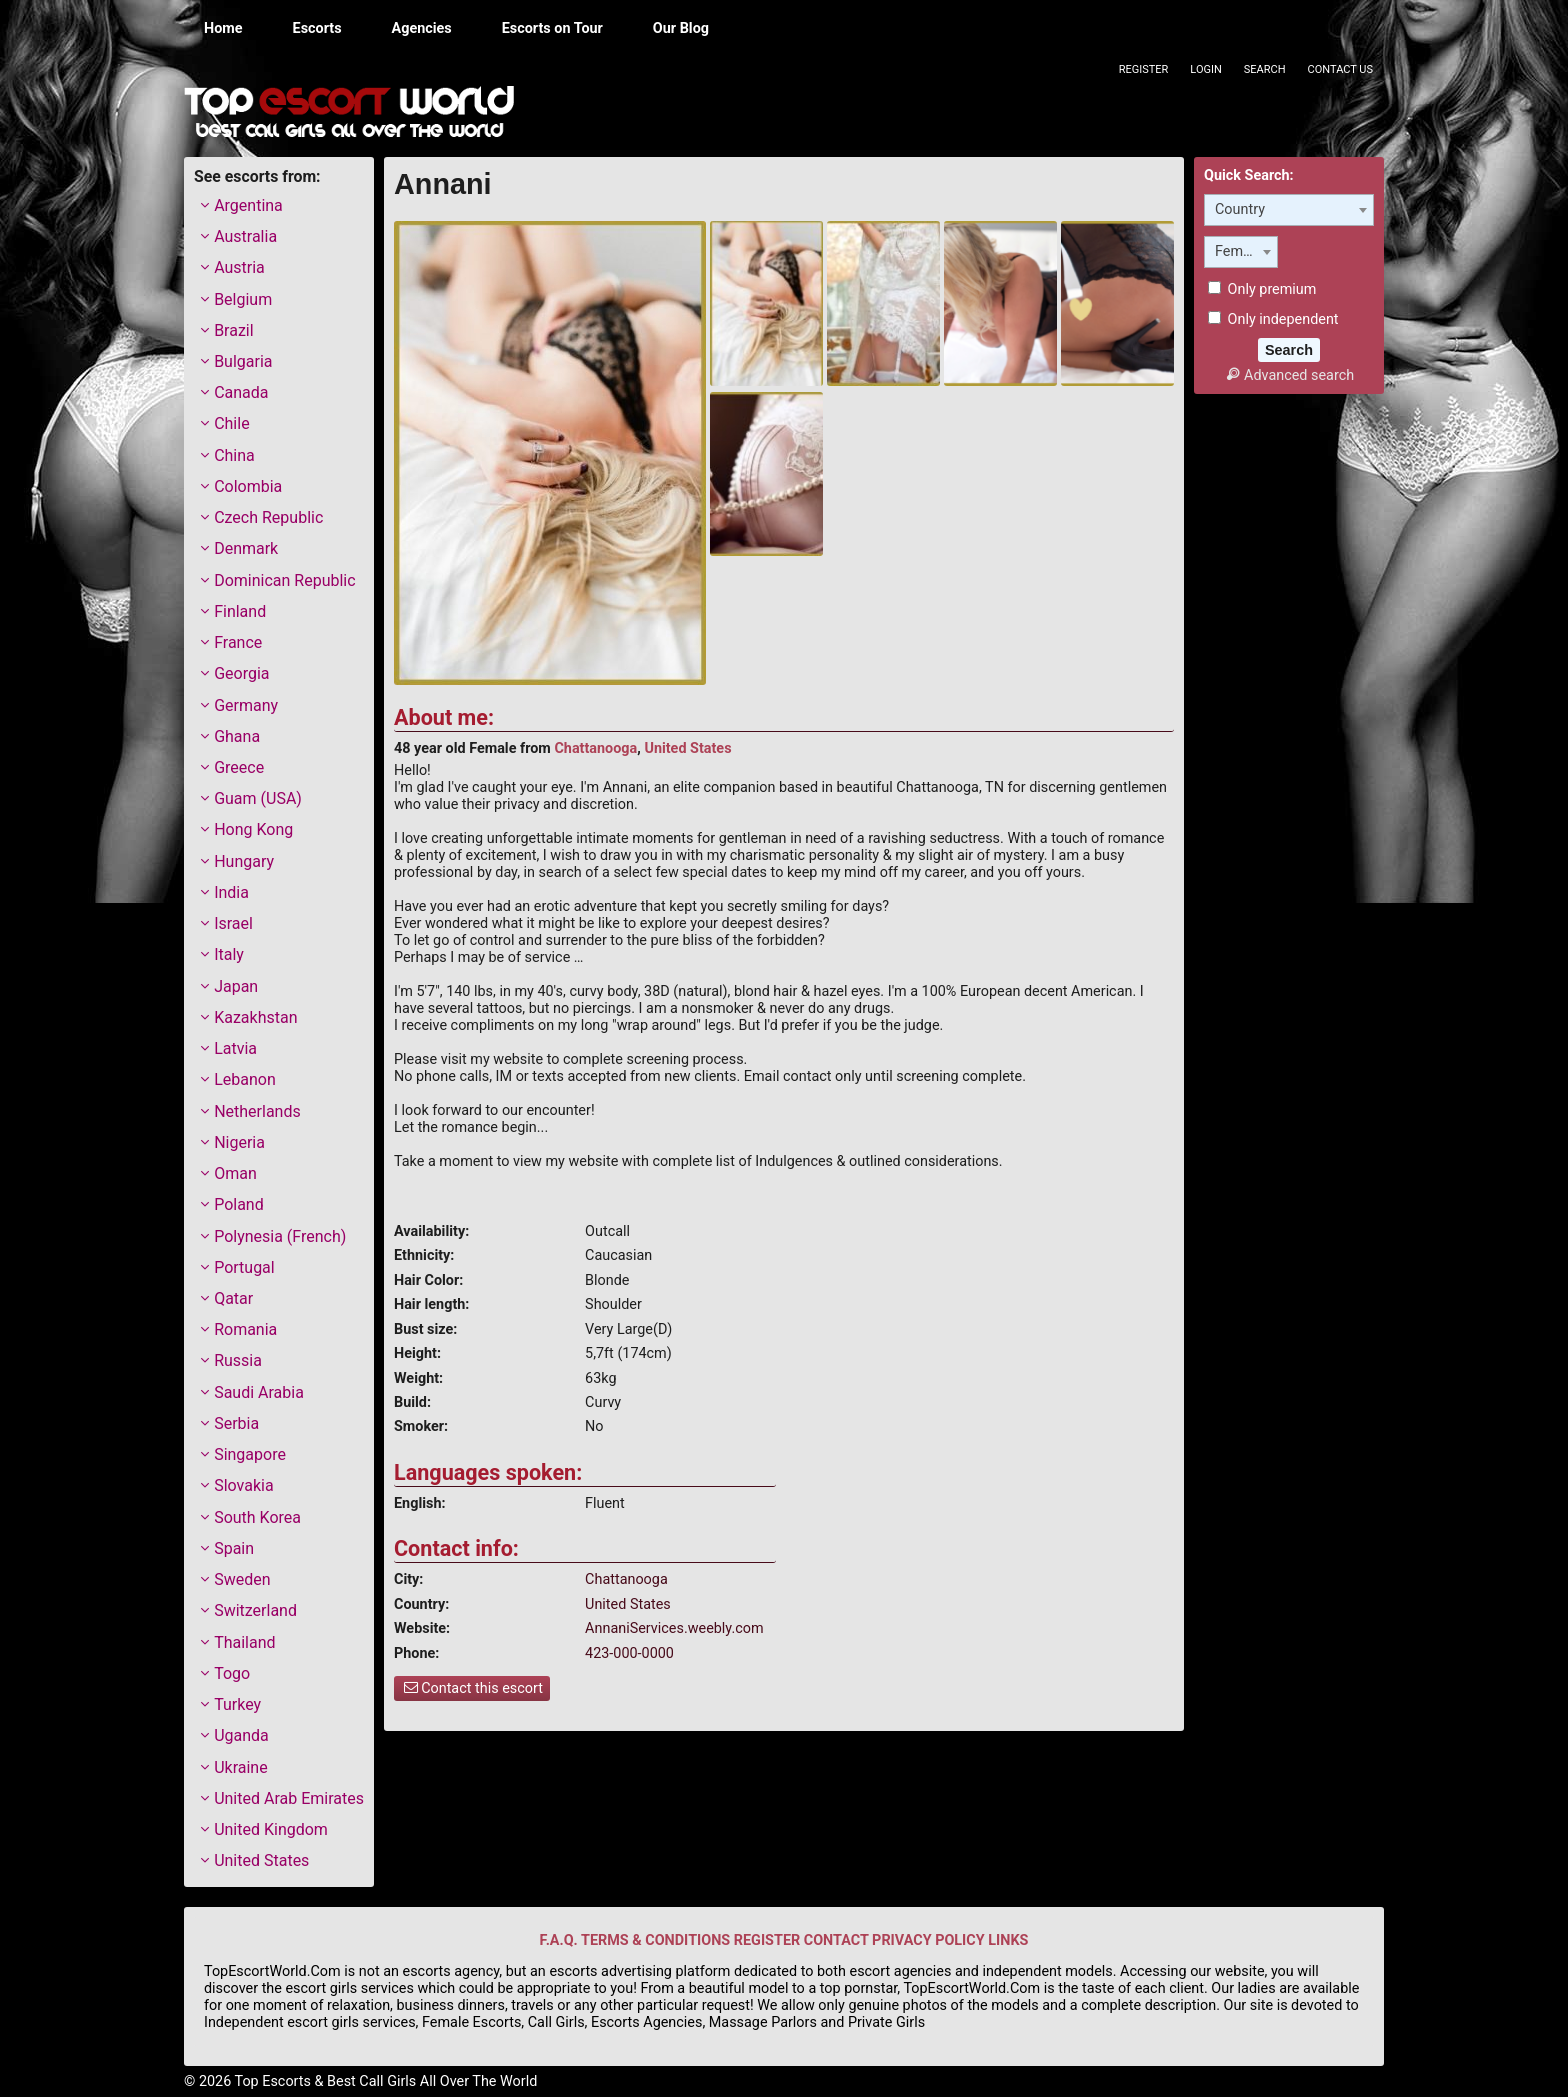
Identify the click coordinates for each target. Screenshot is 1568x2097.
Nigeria (239, 1142)
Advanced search (1289, 375)
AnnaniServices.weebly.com (674, 1628)
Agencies (422, 28)
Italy (229, 954)
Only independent (1273, 319)
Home (223, 28)
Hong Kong (253, 829)
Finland (240, 611)
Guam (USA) (258, 798)
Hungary (244, 861)
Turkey (237, 1704)
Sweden (242, 1579)
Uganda (241, 1735)
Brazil (234, 330)
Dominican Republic (284, 580)
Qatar (233, 1298)
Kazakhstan (255, 1017)
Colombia (248, 486)
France (238, 642)
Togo (232, 1673)
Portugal (244, 1267)
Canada (241, 392)
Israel (233, 923)
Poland (239, 1204)
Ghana (237, 736)
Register (1144, 69)
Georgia (241, 673)
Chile (232, 423)
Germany (246, 705)
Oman (235, 1173)
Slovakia (243, 1485)
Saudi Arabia (259, 1392)
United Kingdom (271, 1829)
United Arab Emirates (289, 1798)
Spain (234, 1548)
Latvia (235, 1048)
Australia (245, 236)
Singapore (250, 1454)
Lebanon (245, 1079)
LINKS (1008, 1940)
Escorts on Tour (552, 28)
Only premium (1262, 289)
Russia (238, 1360)
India (231, 892)
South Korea (257, 1517)
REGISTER (767, 1940)
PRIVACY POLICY (928, 1940)
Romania (245, 1329)
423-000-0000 (629, 1653)
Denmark (246, 548)
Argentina (248, 205)
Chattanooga (595, 748)
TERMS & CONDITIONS (655, 1940)
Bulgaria (243, 361)
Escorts (317, 28)
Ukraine (241, 1767)
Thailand (244, 1642)
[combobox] (1289, 210)
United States (687, 748)
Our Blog (681, 28)
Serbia (236, 1423)
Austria (239, 267)
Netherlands (257, 1111)
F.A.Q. (559, 1940)
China (234, 455)
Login (1205, 69)
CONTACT (836, 1940)
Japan (236, 986)
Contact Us (1340, 69)
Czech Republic (268, 517)
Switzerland (255, 1610)
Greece (239, 767)
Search (1265, 69)
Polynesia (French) (280, 1236)
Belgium (243, 299)
